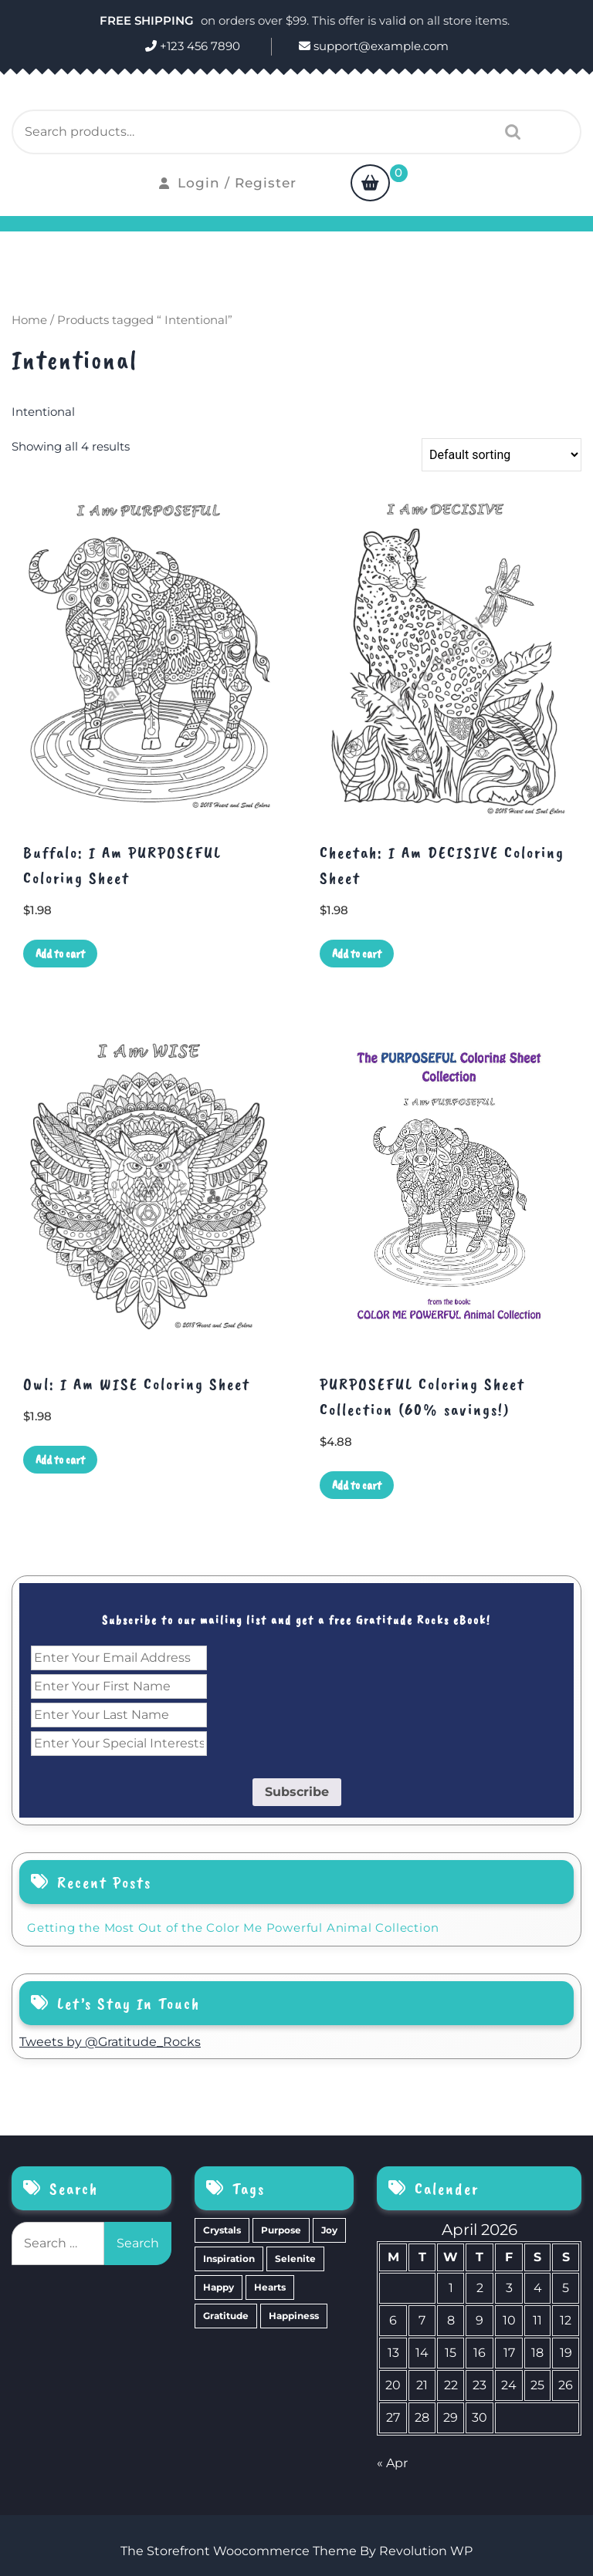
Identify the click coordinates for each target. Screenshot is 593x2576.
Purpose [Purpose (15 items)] (281, 2230)
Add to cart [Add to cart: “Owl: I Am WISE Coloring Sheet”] (60, 1459)
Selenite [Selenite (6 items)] (295, 2258)
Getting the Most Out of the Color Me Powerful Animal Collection (233, 1927)
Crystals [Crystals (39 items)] (222, 2230)
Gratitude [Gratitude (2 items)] (226, 2315)
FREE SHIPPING (148, 20)
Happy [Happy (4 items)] (218, 2287)
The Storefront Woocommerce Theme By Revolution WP (296, 2551)
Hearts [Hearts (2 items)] (270, 2287)
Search (509, 132)
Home (29, 320)
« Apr (392, 2463)
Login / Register (227, 183)
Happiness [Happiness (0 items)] (294, 2315)
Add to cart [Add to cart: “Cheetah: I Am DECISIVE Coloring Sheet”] (356, 953)
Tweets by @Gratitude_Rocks (110, 2041)
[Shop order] (501, 454)
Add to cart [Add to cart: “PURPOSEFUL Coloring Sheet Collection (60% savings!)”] (356, 1485)
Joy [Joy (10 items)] (329, 2230)
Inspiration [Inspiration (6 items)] (229, 2258)
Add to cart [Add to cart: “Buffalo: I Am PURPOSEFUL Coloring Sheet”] (60, 953)
